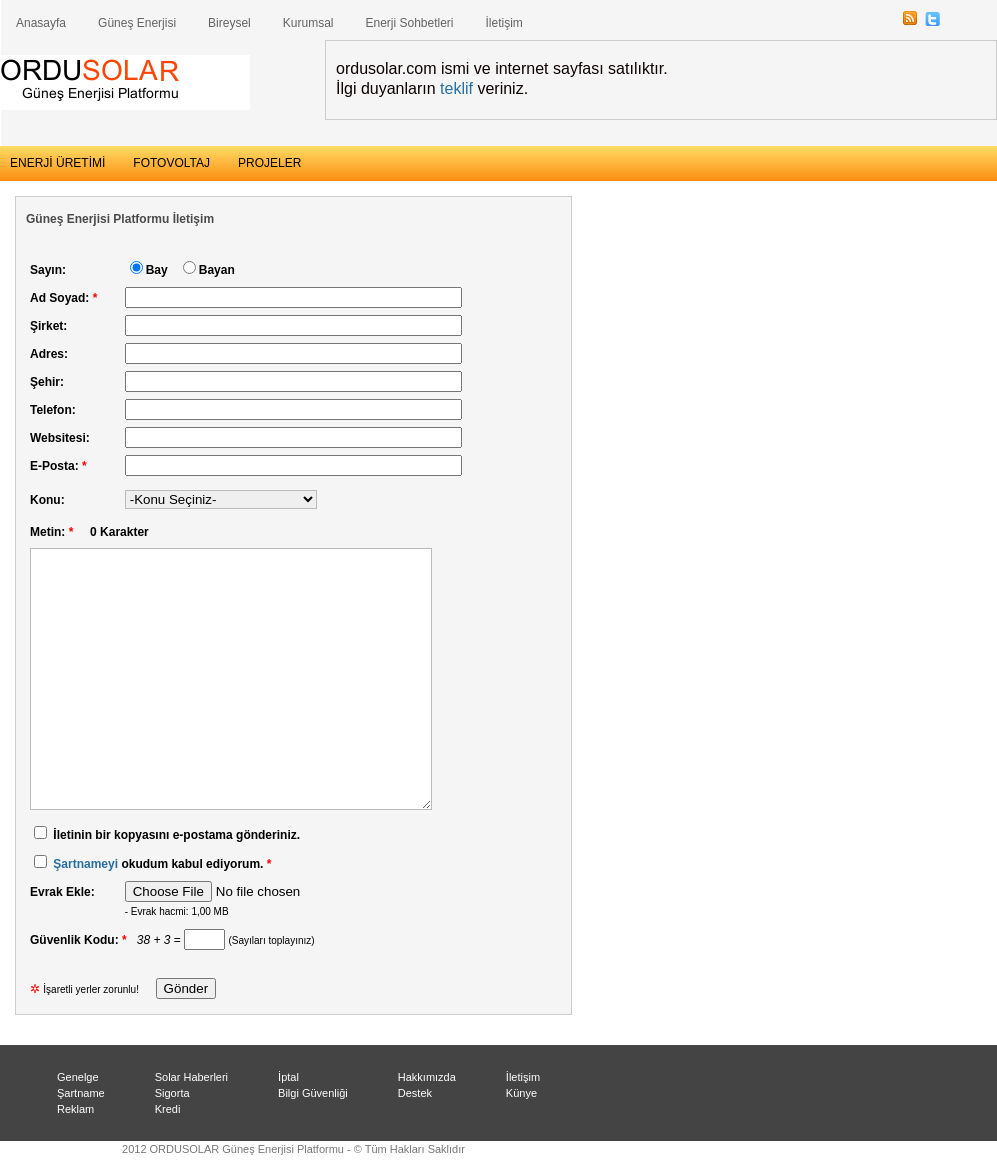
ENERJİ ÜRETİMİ (57, 163)
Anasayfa (41, 23)
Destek (415, 1093)
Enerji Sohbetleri (409, 23)
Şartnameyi (85, 864)
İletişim (504, 23)
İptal (288, 1077)
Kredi (168, 1109)
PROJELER (269, 163)
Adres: (49, 354)
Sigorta (172, 1093)
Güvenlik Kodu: (81, 940)
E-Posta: (58, 466)
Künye (521, 1093)
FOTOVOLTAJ (171, 163)
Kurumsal (308, 23)
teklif (456, 88)
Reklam (75, 1109)
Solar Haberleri (191, 1077)
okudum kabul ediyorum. (152, 864)
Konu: (47, 500)
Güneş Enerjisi (137, 23)
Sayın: (48, 270)
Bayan (217, 270)
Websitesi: (60, 438)
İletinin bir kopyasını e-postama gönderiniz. (176, 835)
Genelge (78, 1077)
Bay (157, 270)
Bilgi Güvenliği (313, 1093)
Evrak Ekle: (62, 892)
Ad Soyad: (63, 298)
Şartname (81, 1093)
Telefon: (53, 410)
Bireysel (229, 23)
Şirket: (48, 326)
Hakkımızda (427, 1077)
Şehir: (47, 382)
